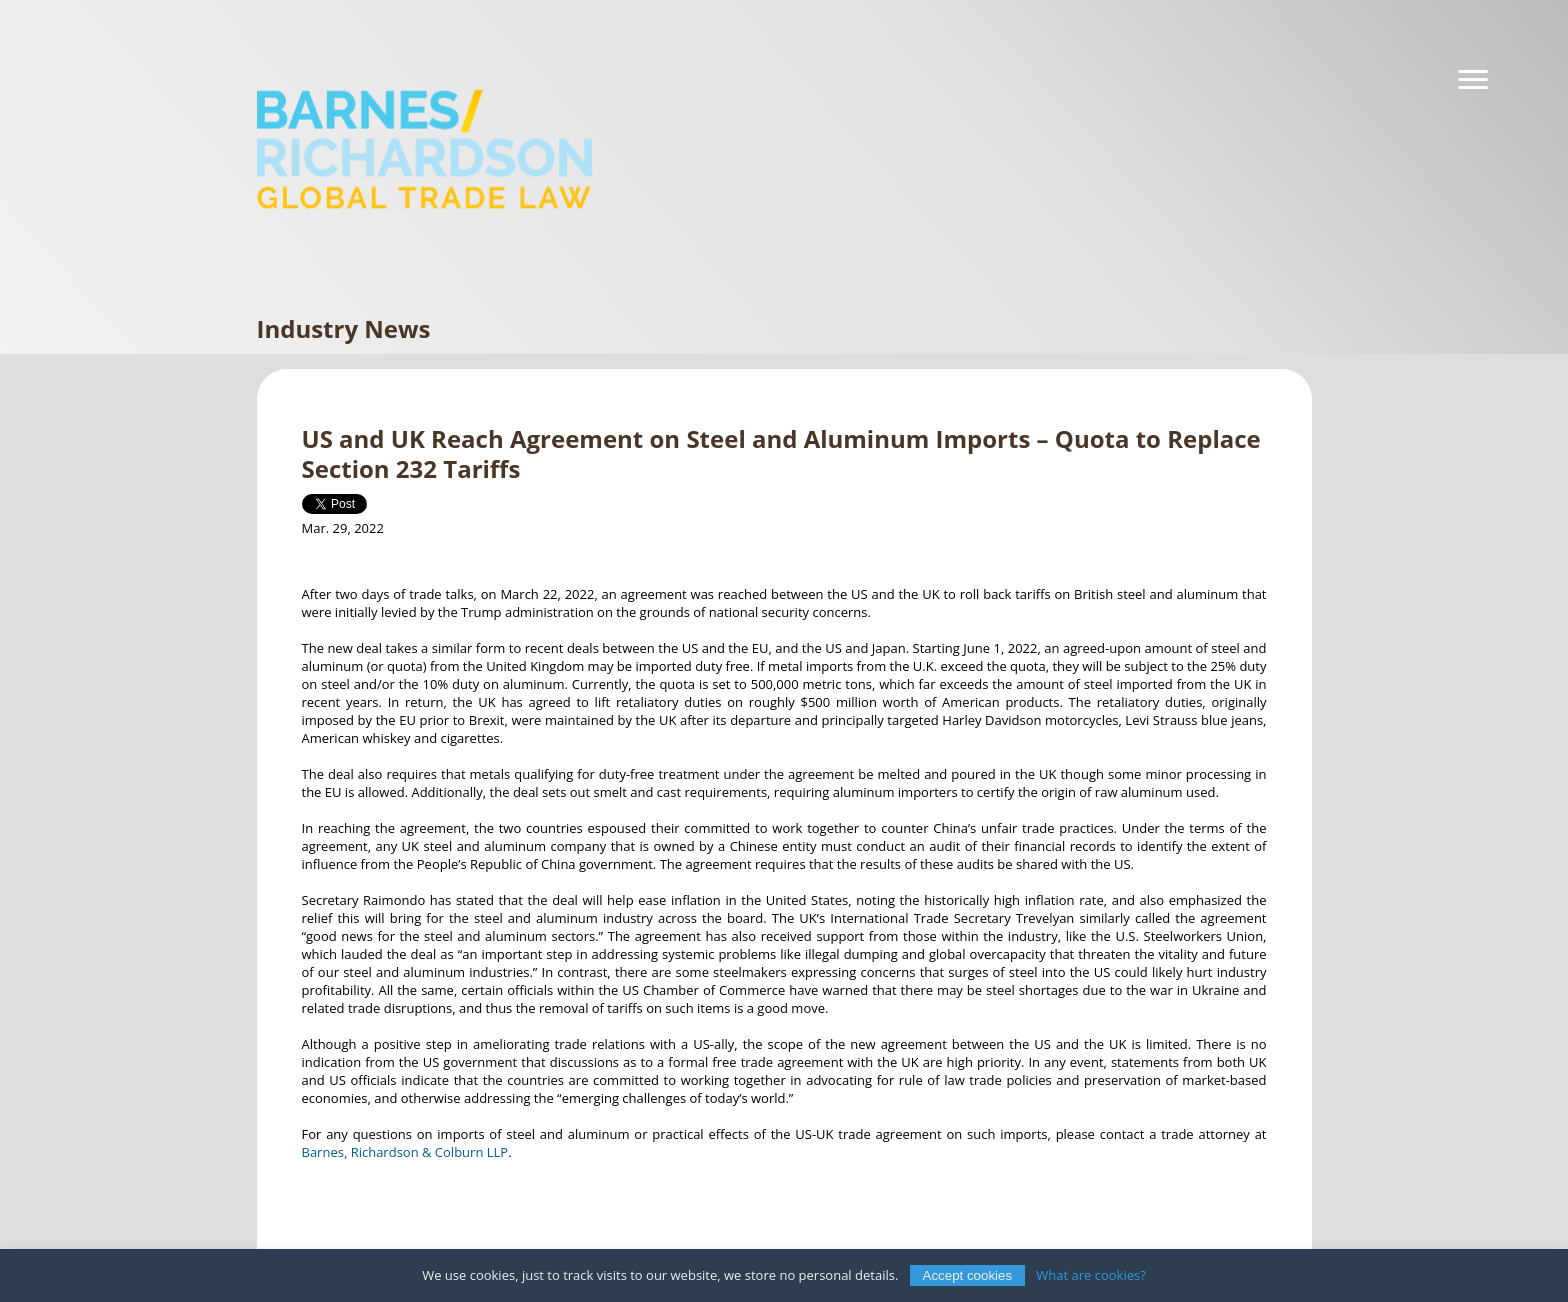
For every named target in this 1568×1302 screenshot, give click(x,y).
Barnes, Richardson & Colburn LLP (405, 1152)
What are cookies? (1091, 1275)
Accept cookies (968, 1275)
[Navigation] (1473, 80)
